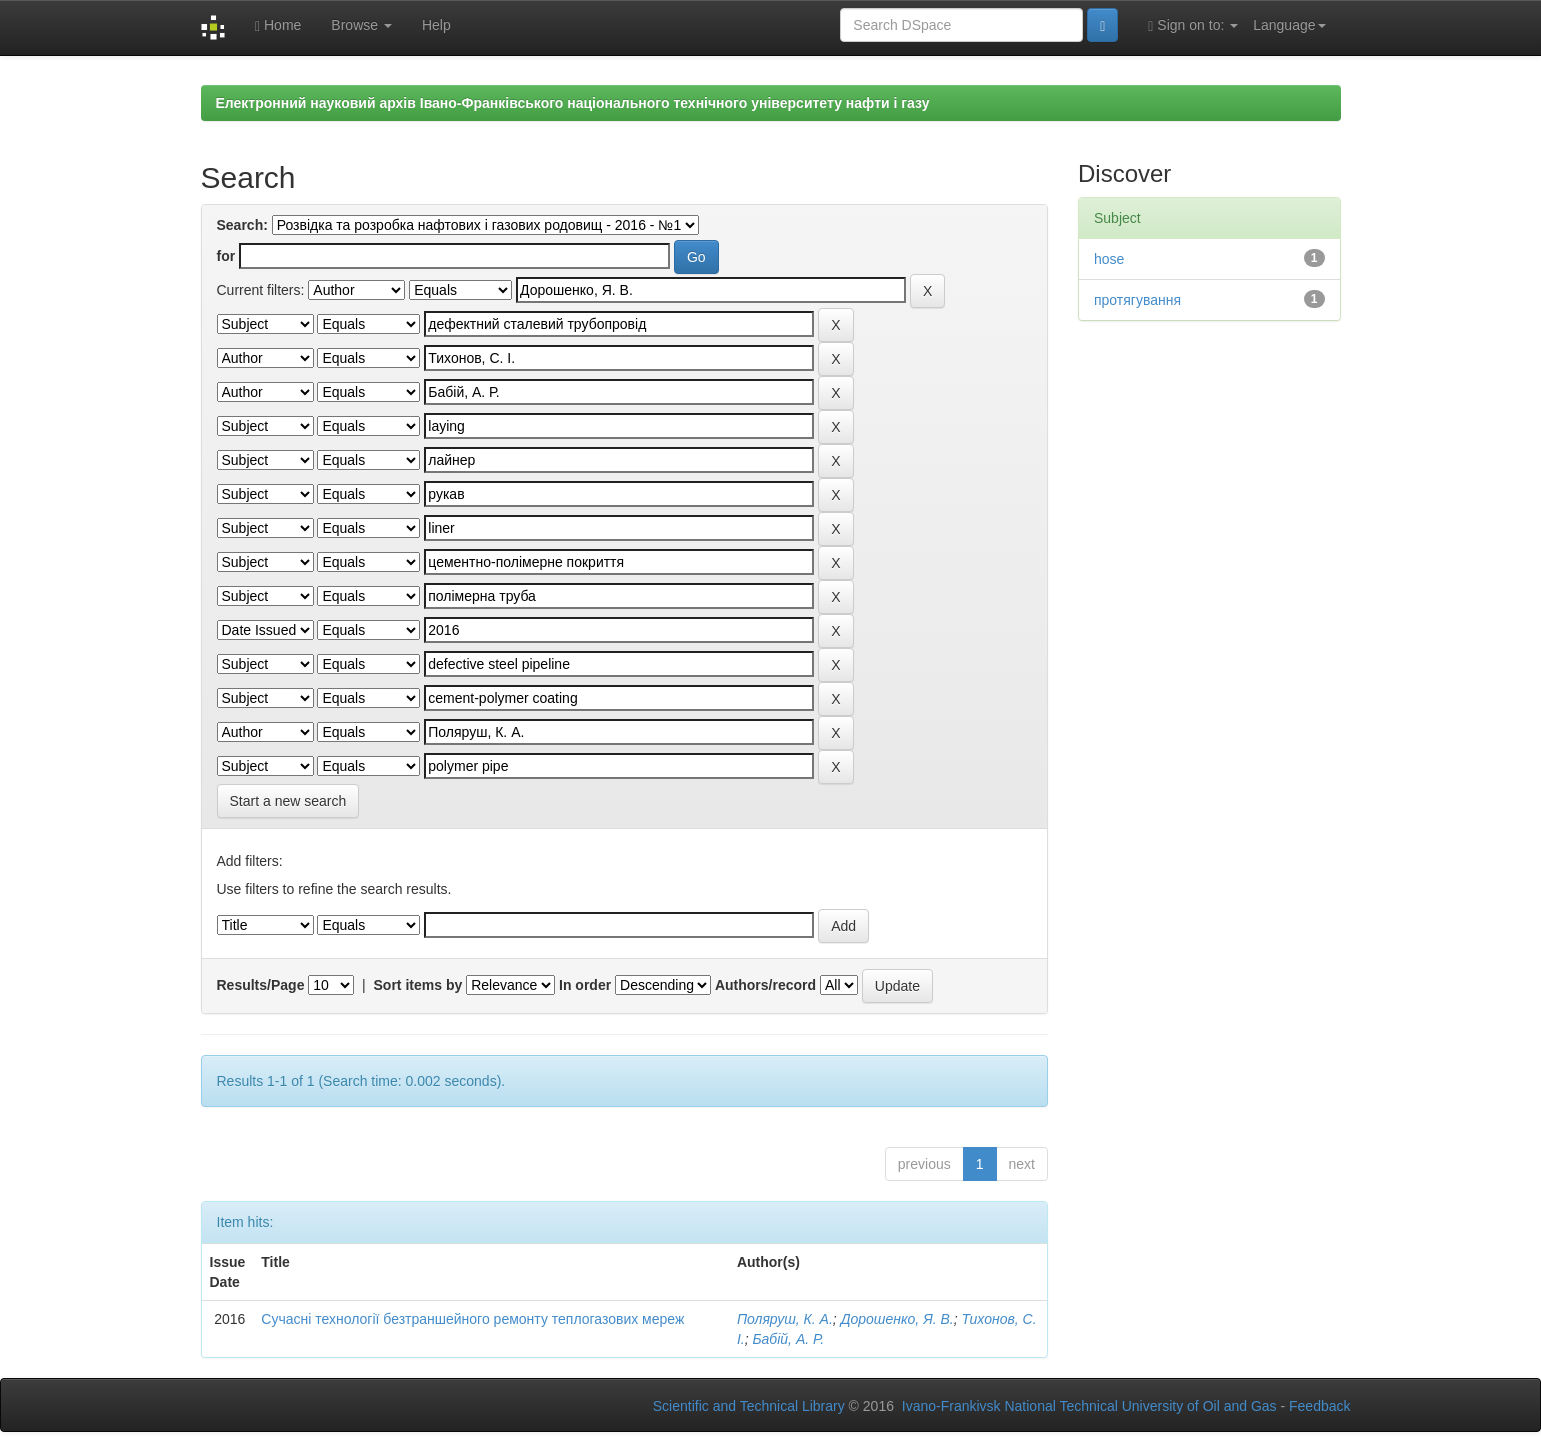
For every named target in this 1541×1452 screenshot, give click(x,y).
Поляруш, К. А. (785, 1319)
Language (1289, 25)
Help (436, 25)
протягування (1137, 300)
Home (278, 25)
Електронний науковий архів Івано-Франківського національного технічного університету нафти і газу (573, 103)
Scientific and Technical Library (749, 1406)
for (226, 256)
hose (1109, 259)
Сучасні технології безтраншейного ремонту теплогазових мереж (472, 1319)
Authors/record (765, 985)
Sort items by (418, 985)
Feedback (1319, 1406)
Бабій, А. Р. (788, 1339)
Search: (242, 225)
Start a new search (288, 801)
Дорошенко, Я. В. (897, 1319)
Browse (361, 25)
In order (585, 985)
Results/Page (261, 985)
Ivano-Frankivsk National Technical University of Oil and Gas (1089, 1406)
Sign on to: (1193, 25)
